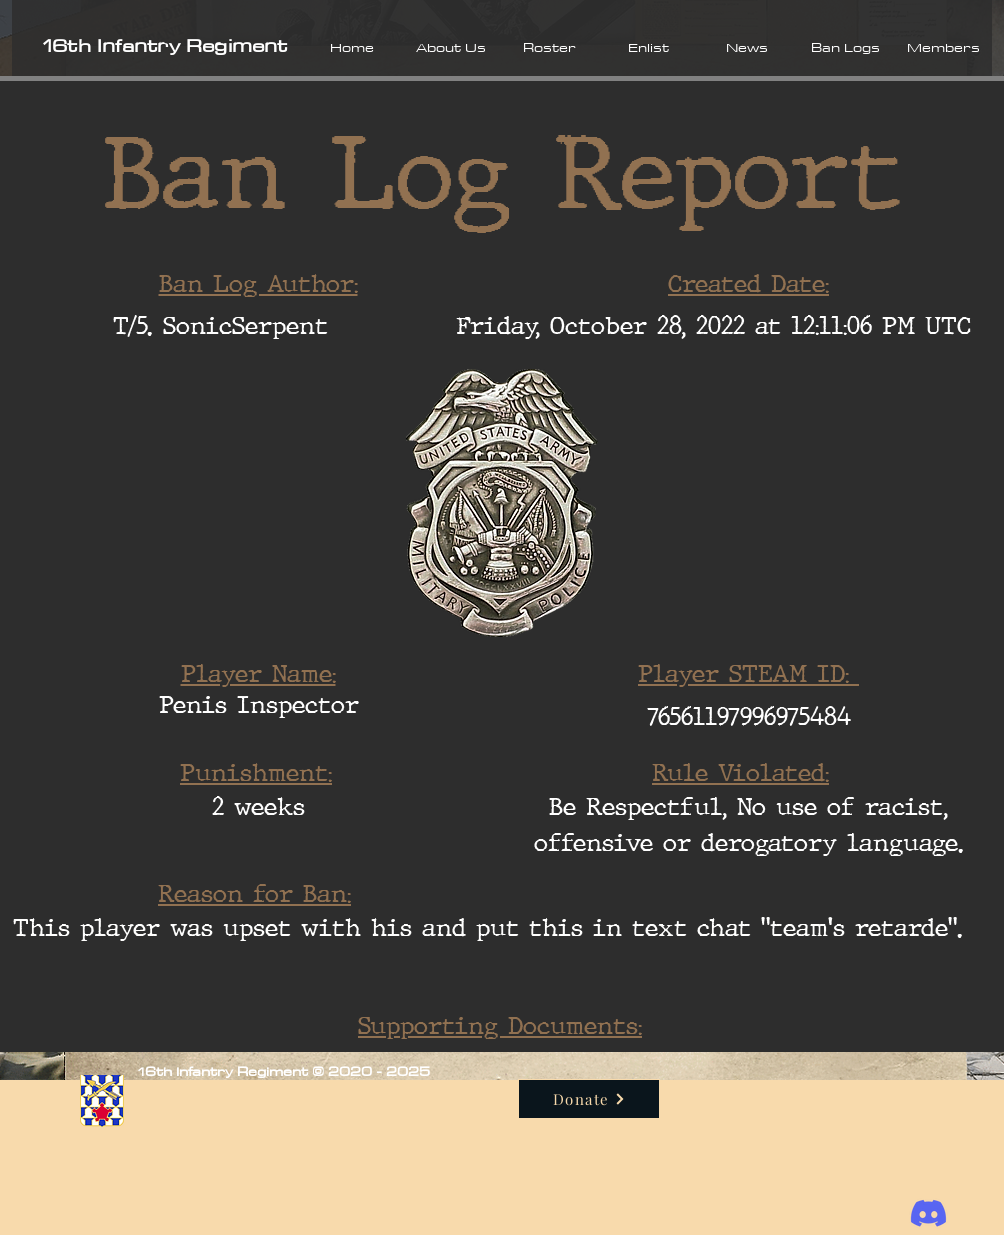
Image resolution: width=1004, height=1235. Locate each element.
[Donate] (589, 1099)
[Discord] (928, 1213)
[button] (450, 47)
